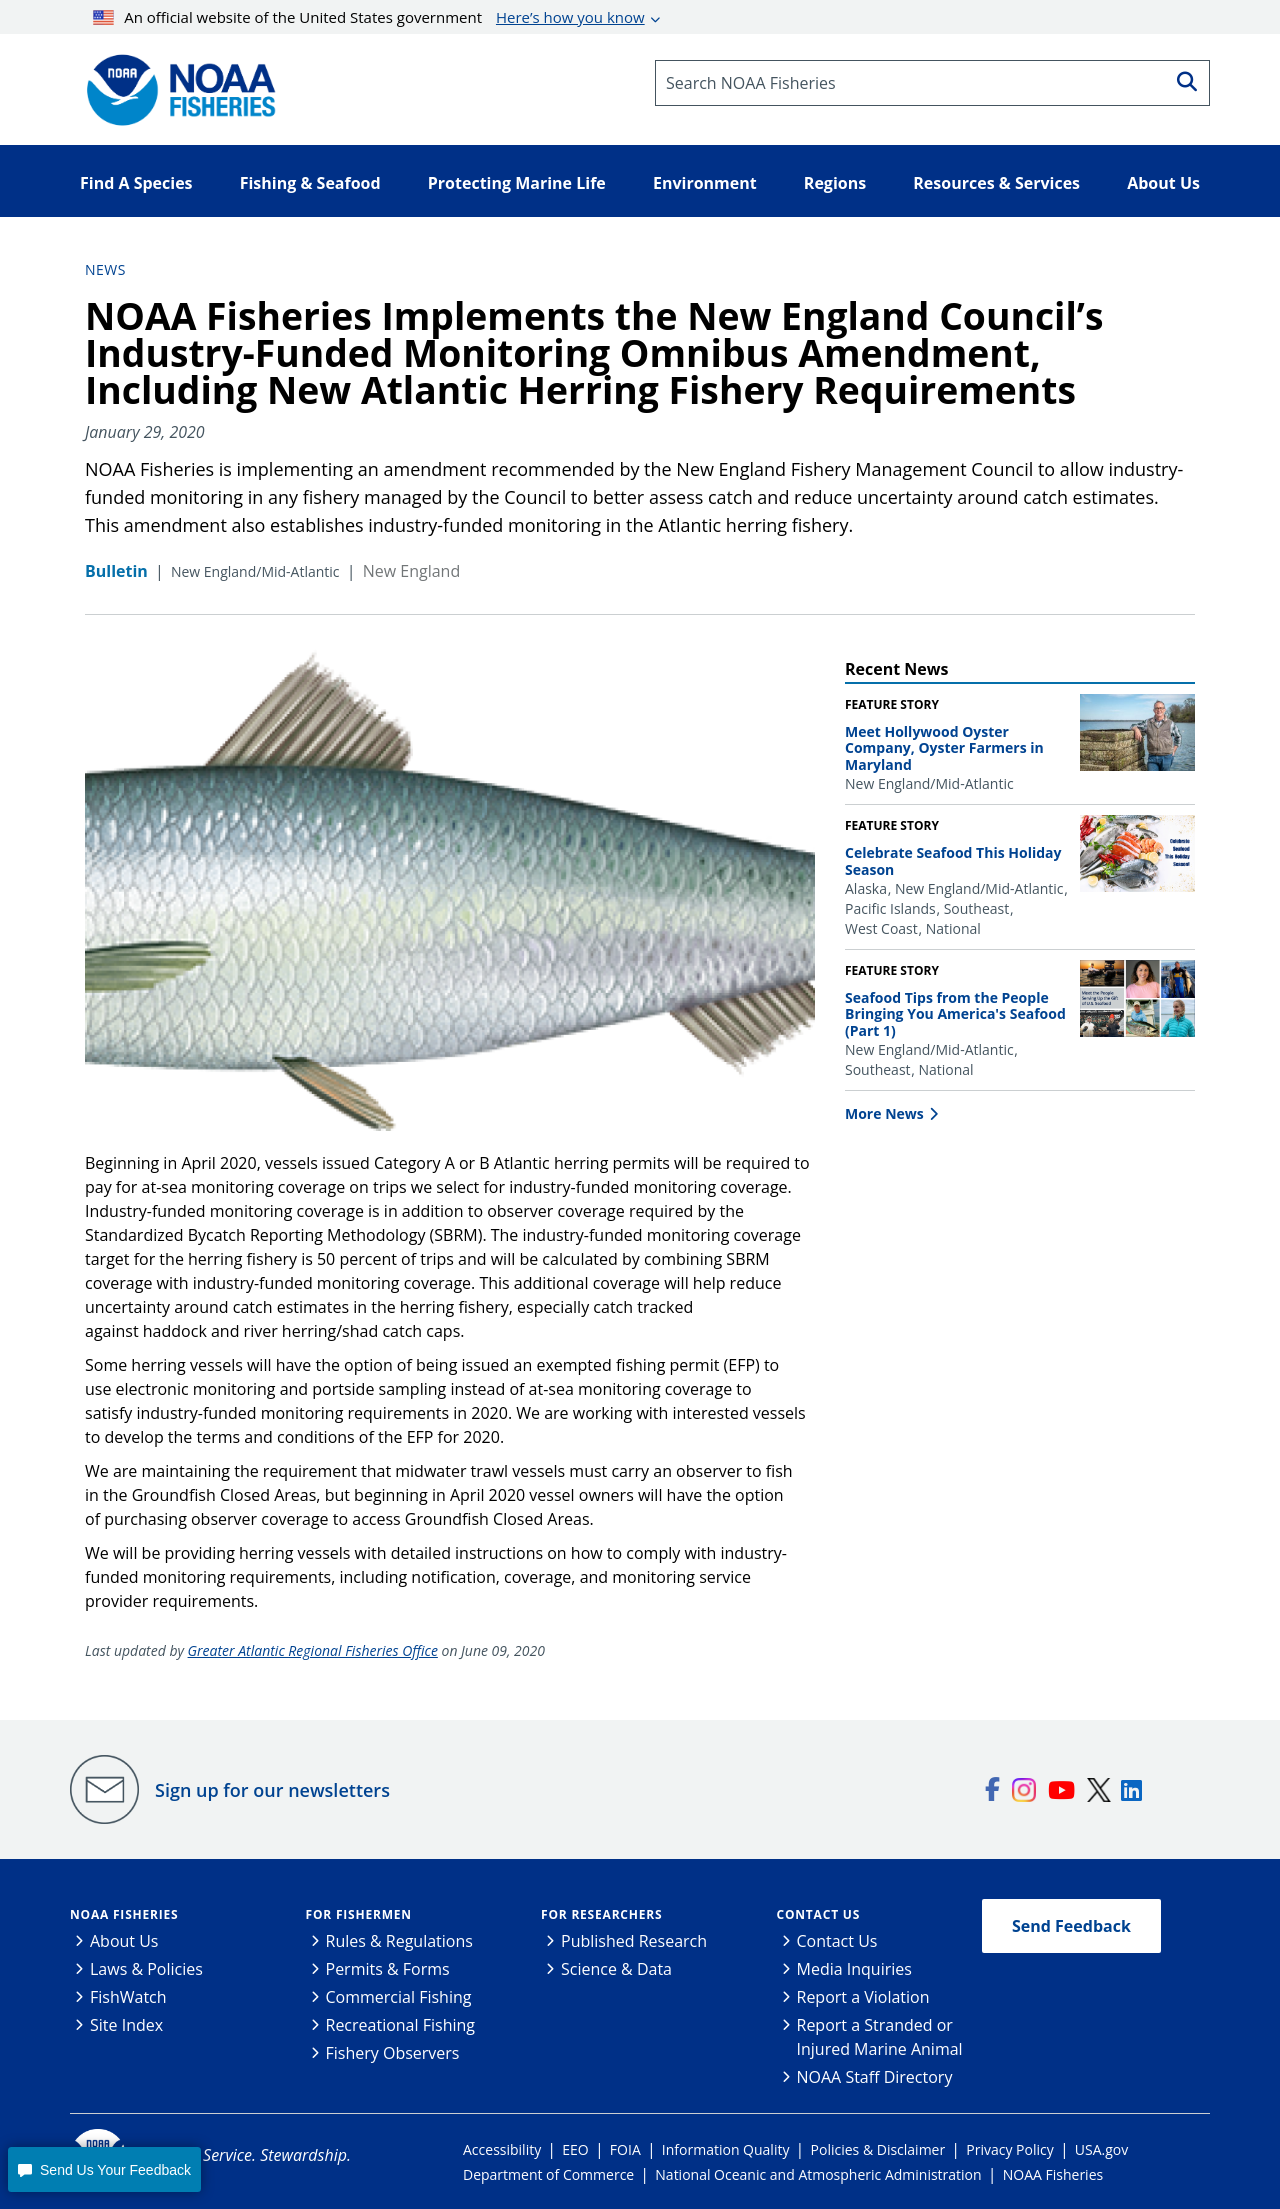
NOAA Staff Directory (875, 2077)
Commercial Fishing (399, 1997)
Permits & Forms (388, 1969)
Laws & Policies (146, 1969)
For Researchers (601, 1914)
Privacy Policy (1009, 2149)
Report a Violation (863, 1997)
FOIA (625, 2149)
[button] (104, 2169)
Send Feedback (1071, 1926)
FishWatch (128, 1997)
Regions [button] (835, 183)
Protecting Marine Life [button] (517, 183)
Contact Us (819, 1914)
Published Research (634, 1941)
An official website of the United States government (369, 17)
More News (884, 1113)
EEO (575, 2149)
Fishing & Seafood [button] (310, 183)
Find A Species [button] (136, 183)
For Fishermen (359, 1914)
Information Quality (726, 2149)
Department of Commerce (548, 2174)
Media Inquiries (854, 1969)
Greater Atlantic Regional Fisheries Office (313, 1650)
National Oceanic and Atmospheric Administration (818, 2174)
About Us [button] (1163, 183)
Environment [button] (705, 183)
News (105, 269)
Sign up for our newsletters (272, 1790)
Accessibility (502, 2149)
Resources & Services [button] (996, 183)
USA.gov (1101, 2149)
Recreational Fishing (400, 2025)
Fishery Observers (393, 2053)
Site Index (126, 2025)
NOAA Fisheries (124, 1914)
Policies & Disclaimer (878, 2149)
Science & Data (616, 1969)
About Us (124, 1941)
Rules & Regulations (399, 1941)
